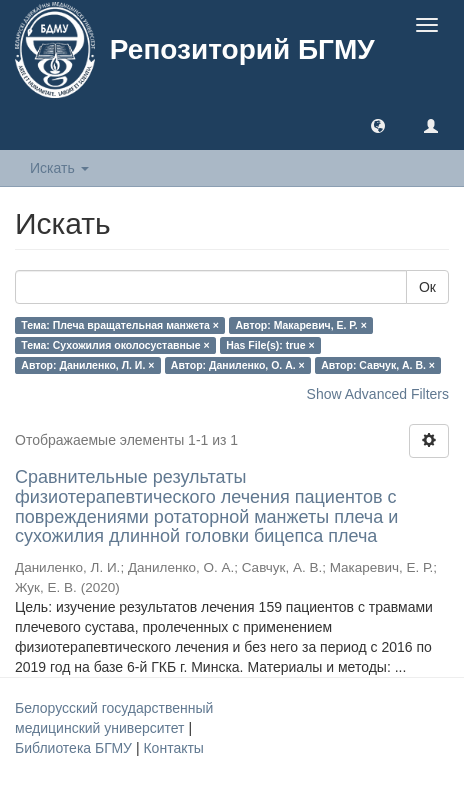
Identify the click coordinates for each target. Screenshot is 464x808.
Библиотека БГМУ (75, 748)
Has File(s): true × (270, 345)
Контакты (173, 748)
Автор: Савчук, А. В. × (378, 365)
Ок (427, 287)
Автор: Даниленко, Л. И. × (87, 365)
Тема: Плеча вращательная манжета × (120, 325)
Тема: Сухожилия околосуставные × (115, 345)
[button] (378, 125)
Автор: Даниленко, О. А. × (238, 365)
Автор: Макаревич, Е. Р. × (300, 325)
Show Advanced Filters (378, 394)
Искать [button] (59, 168)
